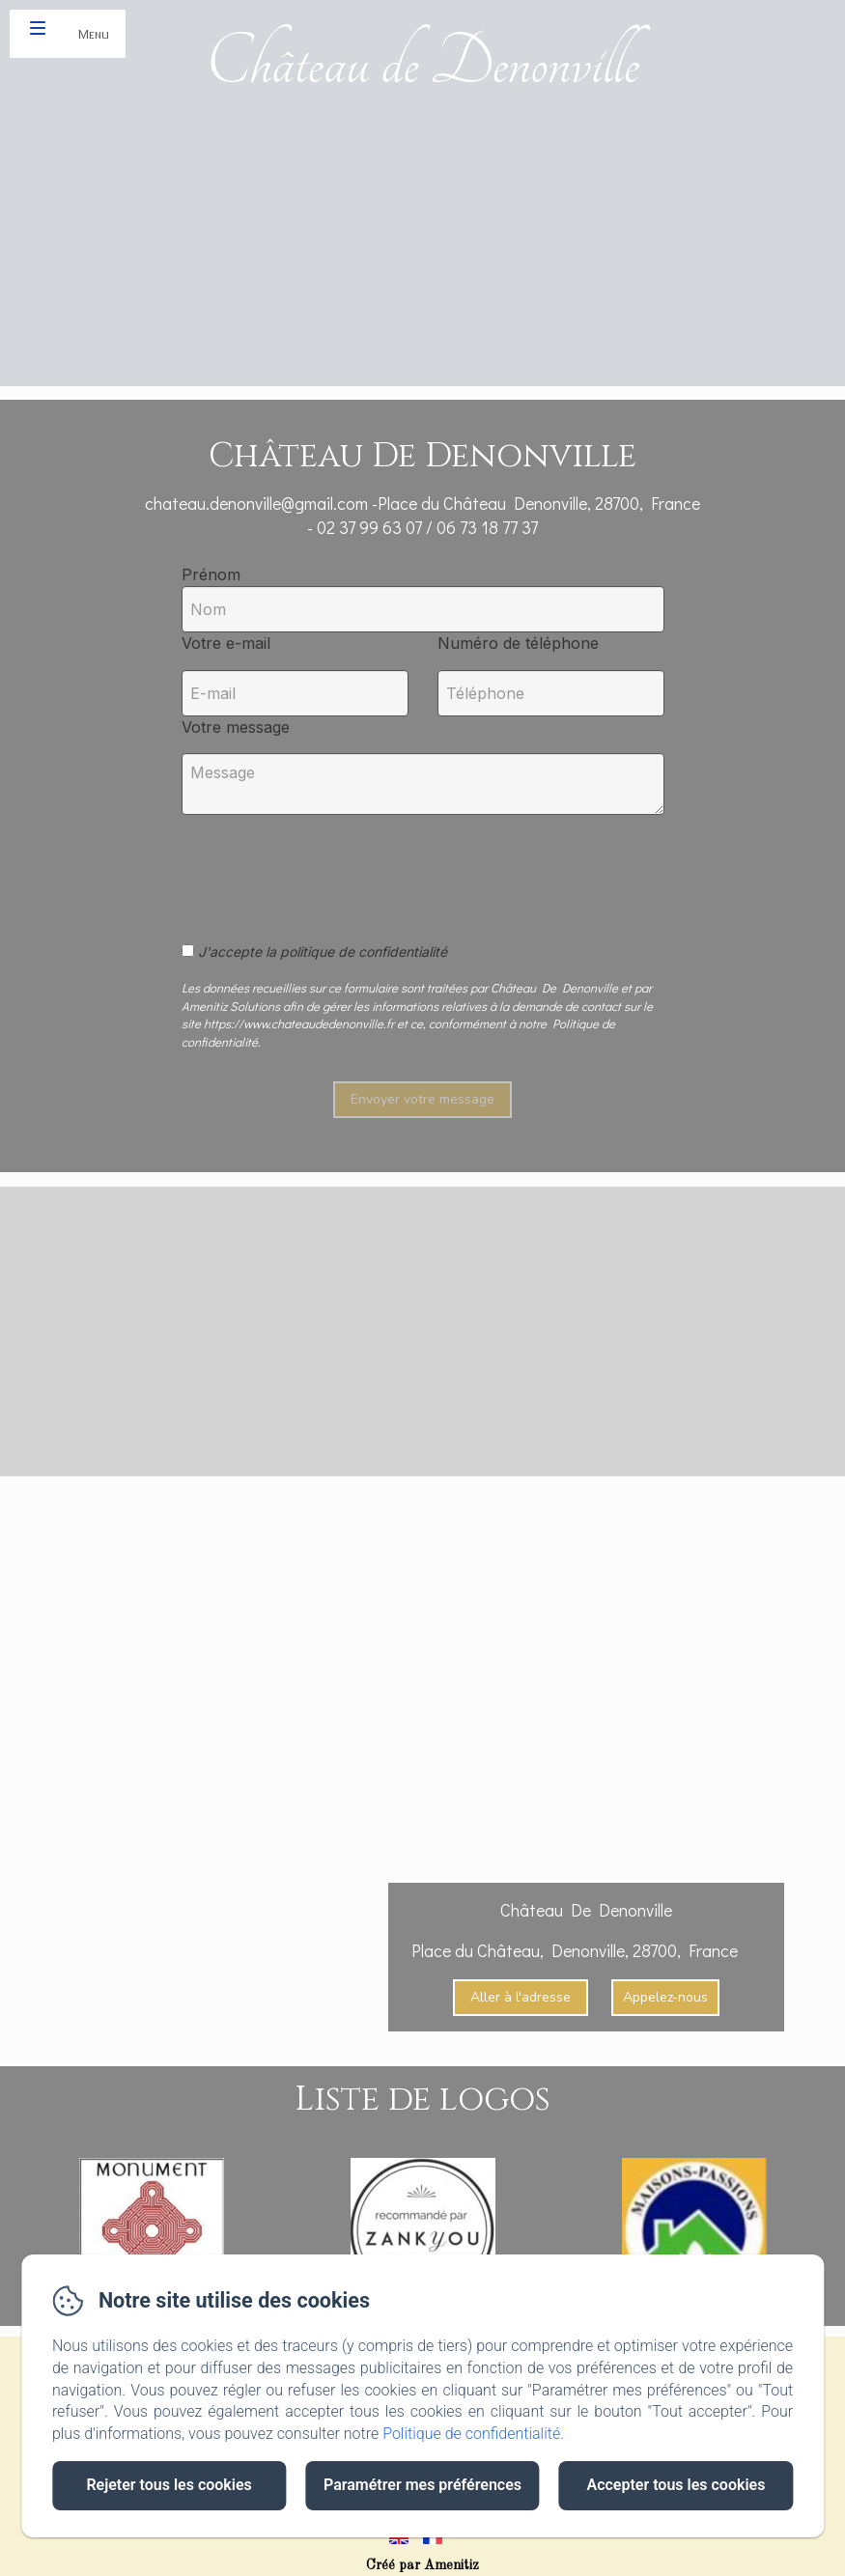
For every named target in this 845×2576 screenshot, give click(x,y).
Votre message (236, 727)
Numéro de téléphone (518, 643)
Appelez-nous (665, 1997)
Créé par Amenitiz (422, 2565)
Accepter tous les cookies (675, 2485)
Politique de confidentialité (471, 2433)
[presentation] (329, 868)
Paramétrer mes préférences (422, 2485)
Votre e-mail (226, 643)
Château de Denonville (422, 62)
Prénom (211, 574)
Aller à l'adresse (520, 1997)
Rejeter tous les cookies (168, 2485)
